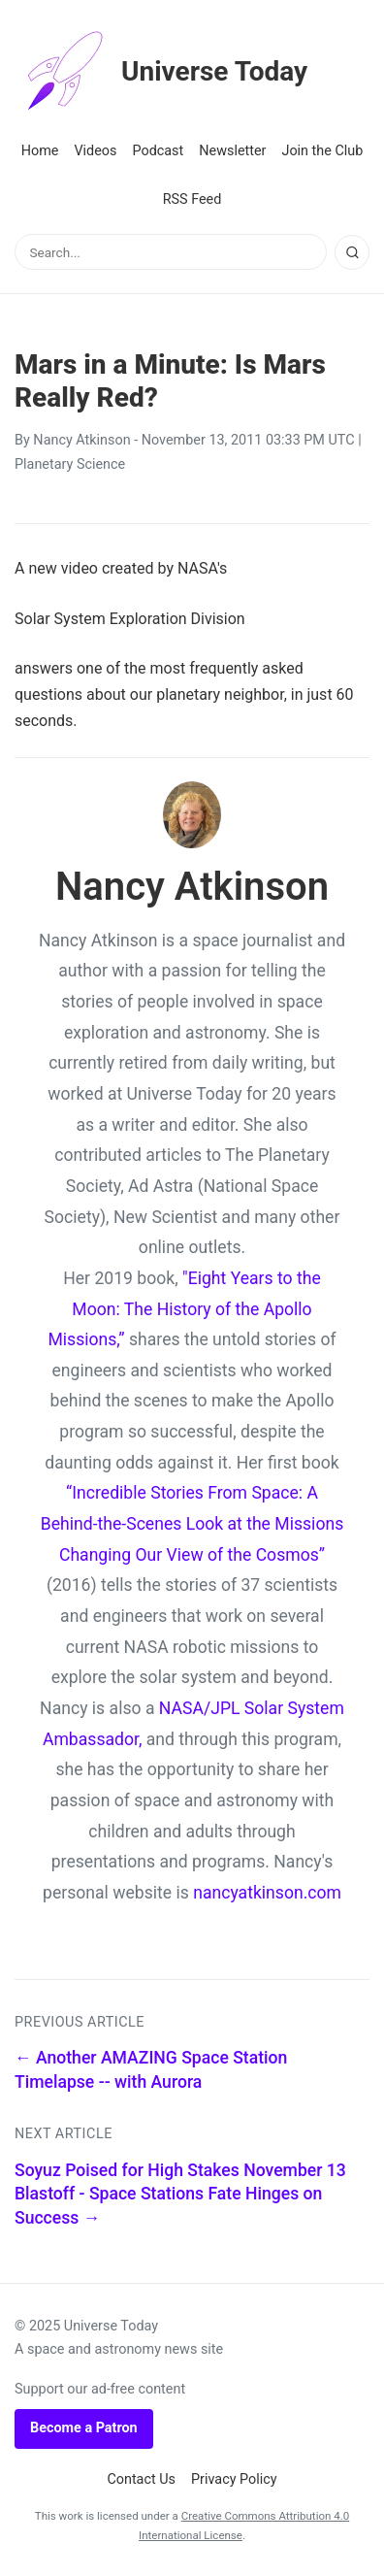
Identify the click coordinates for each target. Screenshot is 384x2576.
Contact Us (141, 2479)
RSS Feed (192, 199)
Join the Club (322, 151)
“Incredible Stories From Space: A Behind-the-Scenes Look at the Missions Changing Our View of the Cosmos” (192, 1523)
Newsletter (232, 151)
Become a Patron (84, 2428)
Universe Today (161, 71)
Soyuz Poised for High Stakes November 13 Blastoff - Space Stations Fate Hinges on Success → (180, 2194)
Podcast (157, 151)
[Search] (352, 252)
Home (40, 151)
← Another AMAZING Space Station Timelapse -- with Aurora (151, 2070)
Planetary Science (70, 464)
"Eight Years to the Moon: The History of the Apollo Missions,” (184, 1309)
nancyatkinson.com (267, 1892)
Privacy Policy (234, 2479)
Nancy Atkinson (81, 440)
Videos (95, 151)
